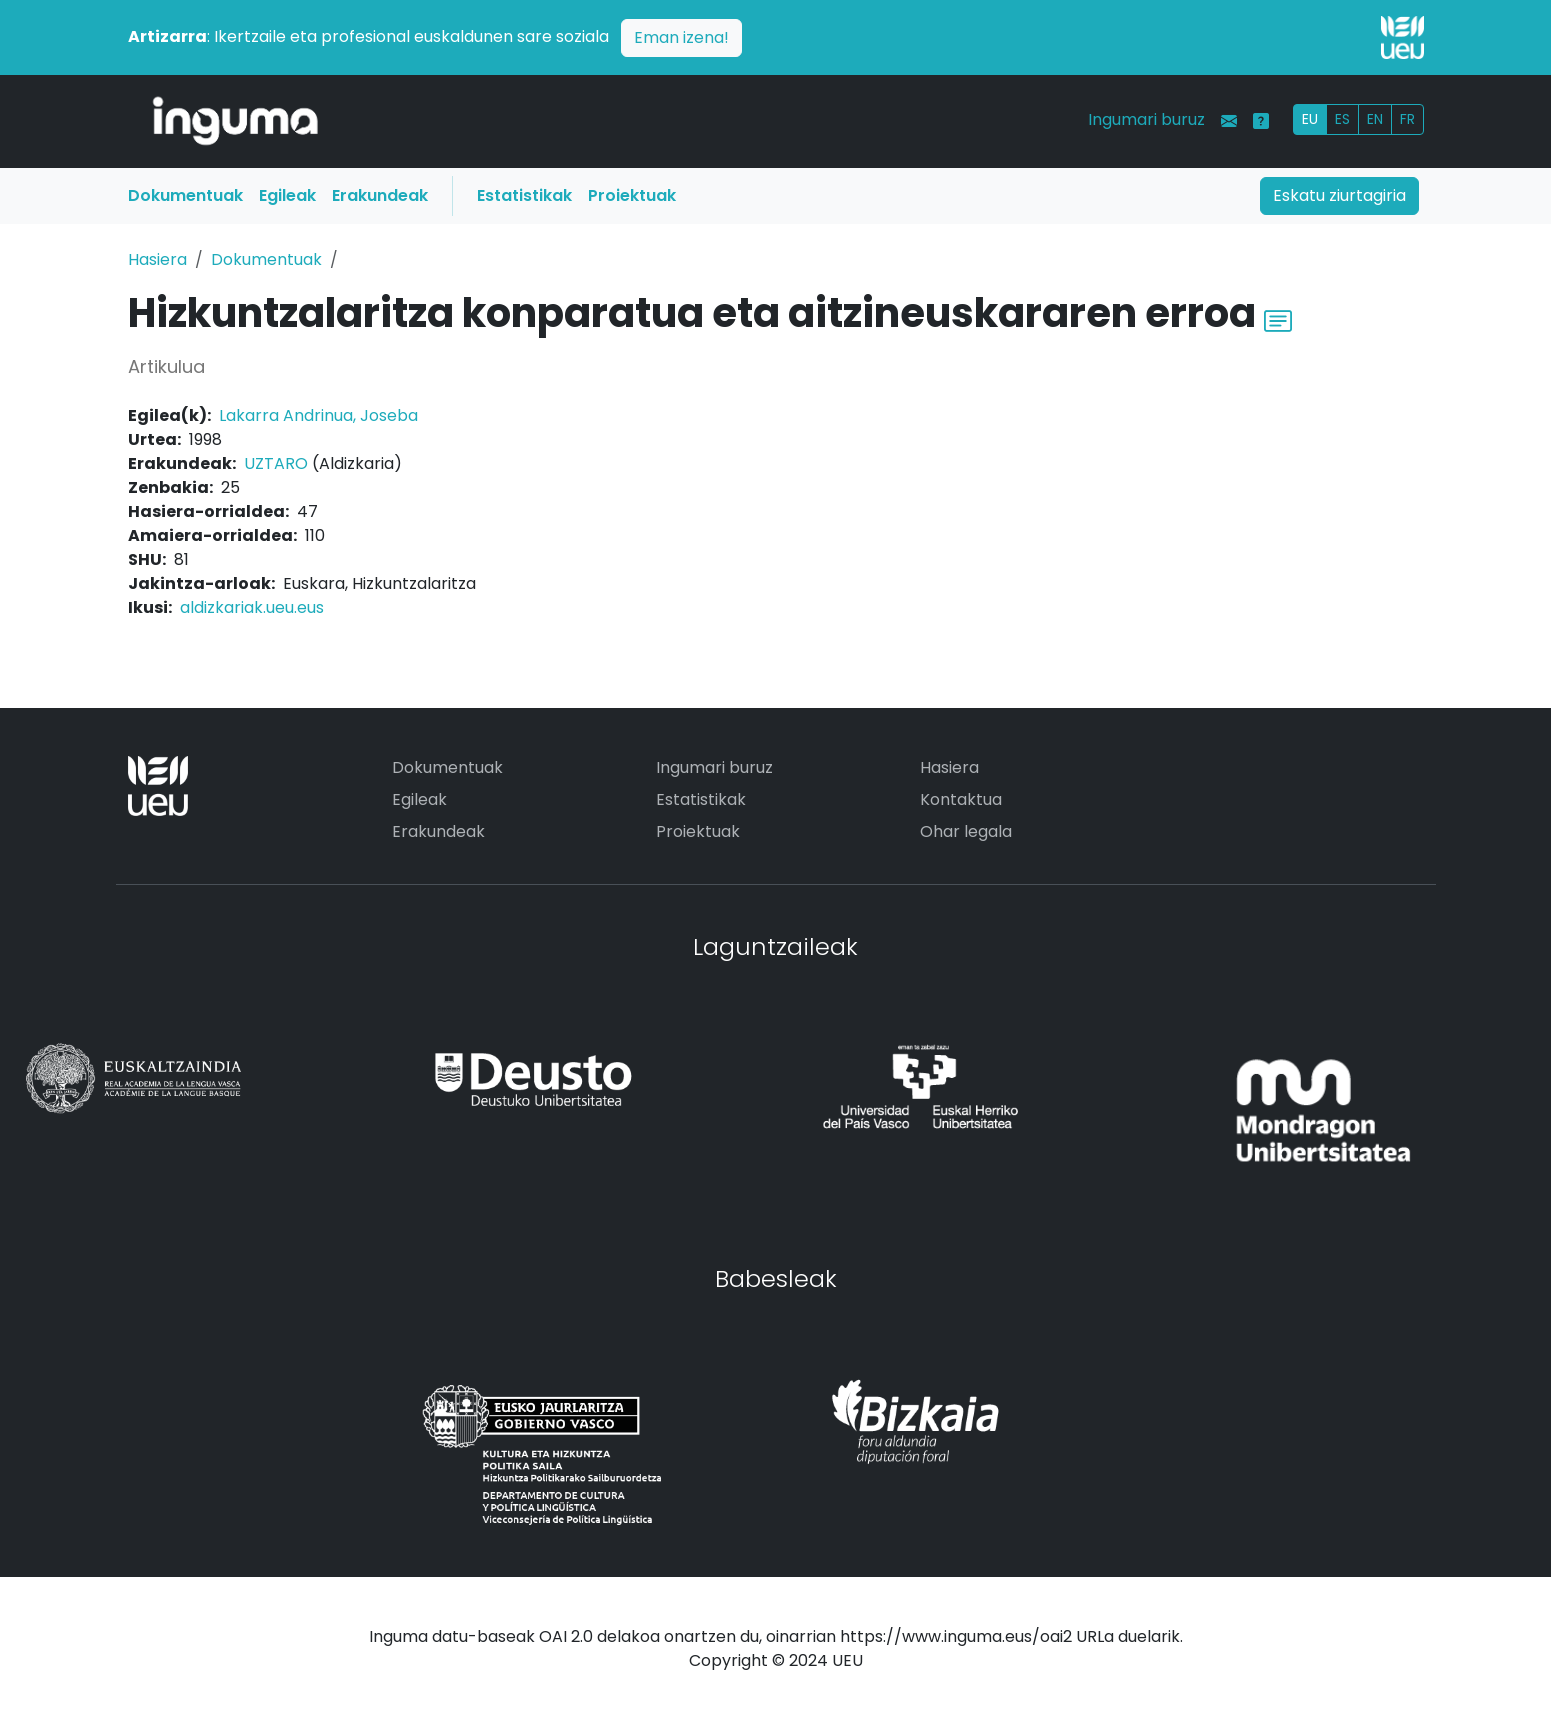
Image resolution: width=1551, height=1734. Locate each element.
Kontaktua (961, 799)
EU (1310, 119)
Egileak (287, 195)
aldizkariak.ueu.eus (252, 607)
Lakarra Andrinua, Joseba (318, 415)
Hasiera (157, 259)
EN (1375, 119)
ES (1342, 119)
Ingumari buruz (1146, 119)
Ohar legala (966, 831)
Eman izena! (681, 37)
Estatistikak (524, 195)
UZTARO (276, 463)
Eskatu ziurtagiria (1339, 195)
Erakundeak (380, 195)
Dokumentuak (185, 195)
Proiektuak (632, 195)
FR (1407, 119)
